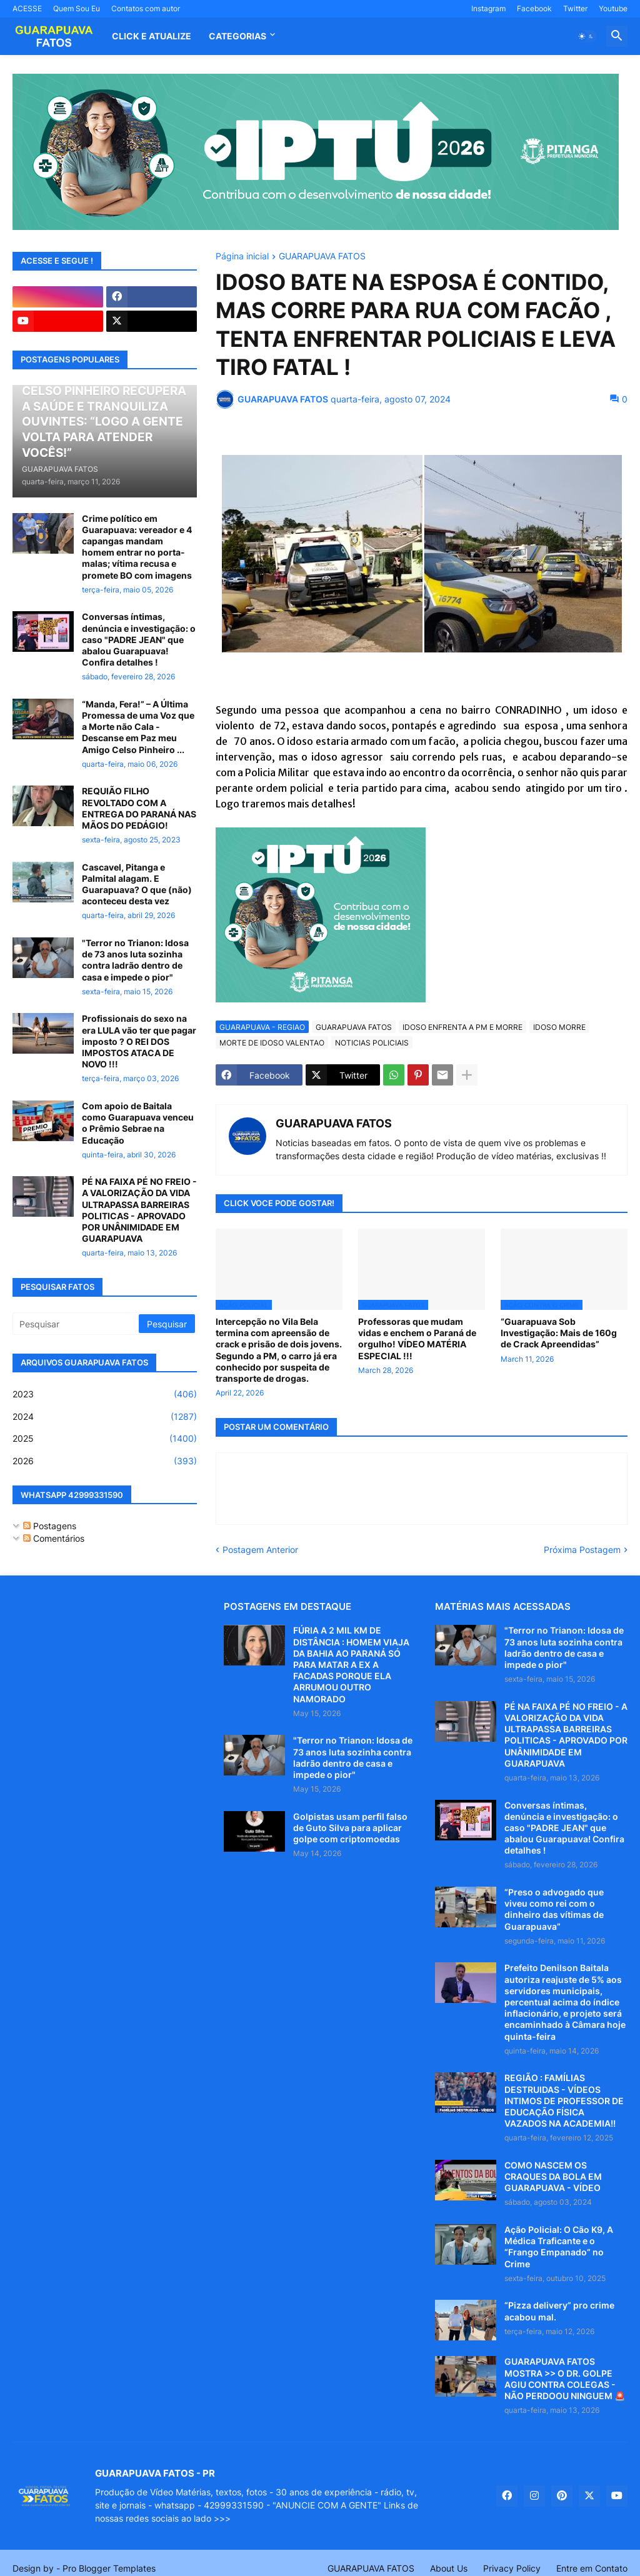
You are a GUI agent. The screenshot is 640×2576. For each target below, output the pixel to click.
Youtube (613, 8)
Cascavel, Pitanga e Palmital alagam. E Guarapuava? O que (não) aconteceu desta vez (137, 884)
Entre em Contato (592, 2568)
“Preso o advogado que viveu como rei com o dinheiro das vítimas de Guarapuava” (554, 1909)
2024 (104, 1416)
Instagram (488, 8)
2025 (104, 1438)
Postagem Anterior (260, 1549)
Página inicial (242, 256)
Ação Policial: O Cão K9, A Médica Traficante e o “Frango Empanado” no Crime (558, 2246)
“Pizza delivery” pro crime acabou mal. (559, 2311)
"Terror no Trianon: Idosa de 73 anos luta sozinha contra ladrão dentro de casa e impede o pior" (135, 959)
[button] (586, 36)
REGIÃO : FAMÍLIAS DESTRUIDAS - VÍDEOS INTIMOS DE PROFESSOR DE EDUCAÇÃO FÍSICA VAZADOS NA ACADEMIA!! (564, 2100)
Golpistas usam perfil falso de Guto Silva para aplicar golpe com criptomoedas (350, 1827)
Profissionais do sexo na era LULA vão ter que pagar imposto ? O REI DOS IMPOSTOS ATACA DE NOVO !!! (139, 1041)
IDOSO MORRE (559, 1027)
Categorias (237, 36)
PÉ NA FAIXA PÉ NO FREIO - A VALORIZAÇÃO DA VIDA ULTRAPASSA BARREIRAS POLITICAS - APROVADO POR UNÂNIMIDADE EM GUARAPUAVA (139, 1210)
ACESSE (27, 8)
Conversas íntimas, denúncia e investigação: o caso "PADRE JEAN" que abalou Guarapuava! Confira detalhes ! (139, 639)
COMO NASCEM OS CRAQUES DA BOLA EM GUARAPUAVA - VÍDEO (553, 2176)
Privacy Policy (512, 2568)
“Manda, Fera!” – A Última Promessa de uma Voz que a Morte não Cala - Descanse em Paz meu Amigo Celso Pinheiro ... (138, 727)
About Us (449, 2568)
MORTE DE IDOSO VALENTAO (271, 1042)
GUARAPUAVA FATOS (322, 256)
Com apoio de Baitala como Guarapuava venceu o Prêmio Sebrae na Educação (138, 1123)
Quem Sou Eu (76, 8)
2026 (104, 1461)
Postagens (49, 1525)
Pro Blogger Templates (109, 2568)
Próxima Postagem (582, 1549)
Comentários (53, 1538)
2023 (104, 1394)
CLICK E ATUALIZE (151, 36)
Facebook (534, 8)
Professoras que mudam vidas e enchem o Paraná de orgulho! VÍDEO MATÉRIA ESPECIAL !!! (417, 1338)
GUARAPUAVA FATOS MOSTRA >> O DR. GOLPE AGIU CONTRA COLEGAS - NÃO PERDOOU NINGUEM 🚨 (564, 2378)
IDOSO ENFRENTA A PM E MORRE (462, 1027)
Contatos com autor (145, 8)
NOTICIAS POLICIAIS (372, 1042)
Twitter (575, 8)
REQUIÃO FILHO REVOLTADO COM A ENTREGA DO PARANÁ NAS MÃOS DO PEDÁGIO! (139, 808)
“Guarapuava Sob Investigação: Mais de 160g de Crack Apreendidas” (559, 1332)
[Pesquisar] (76, 1323)
